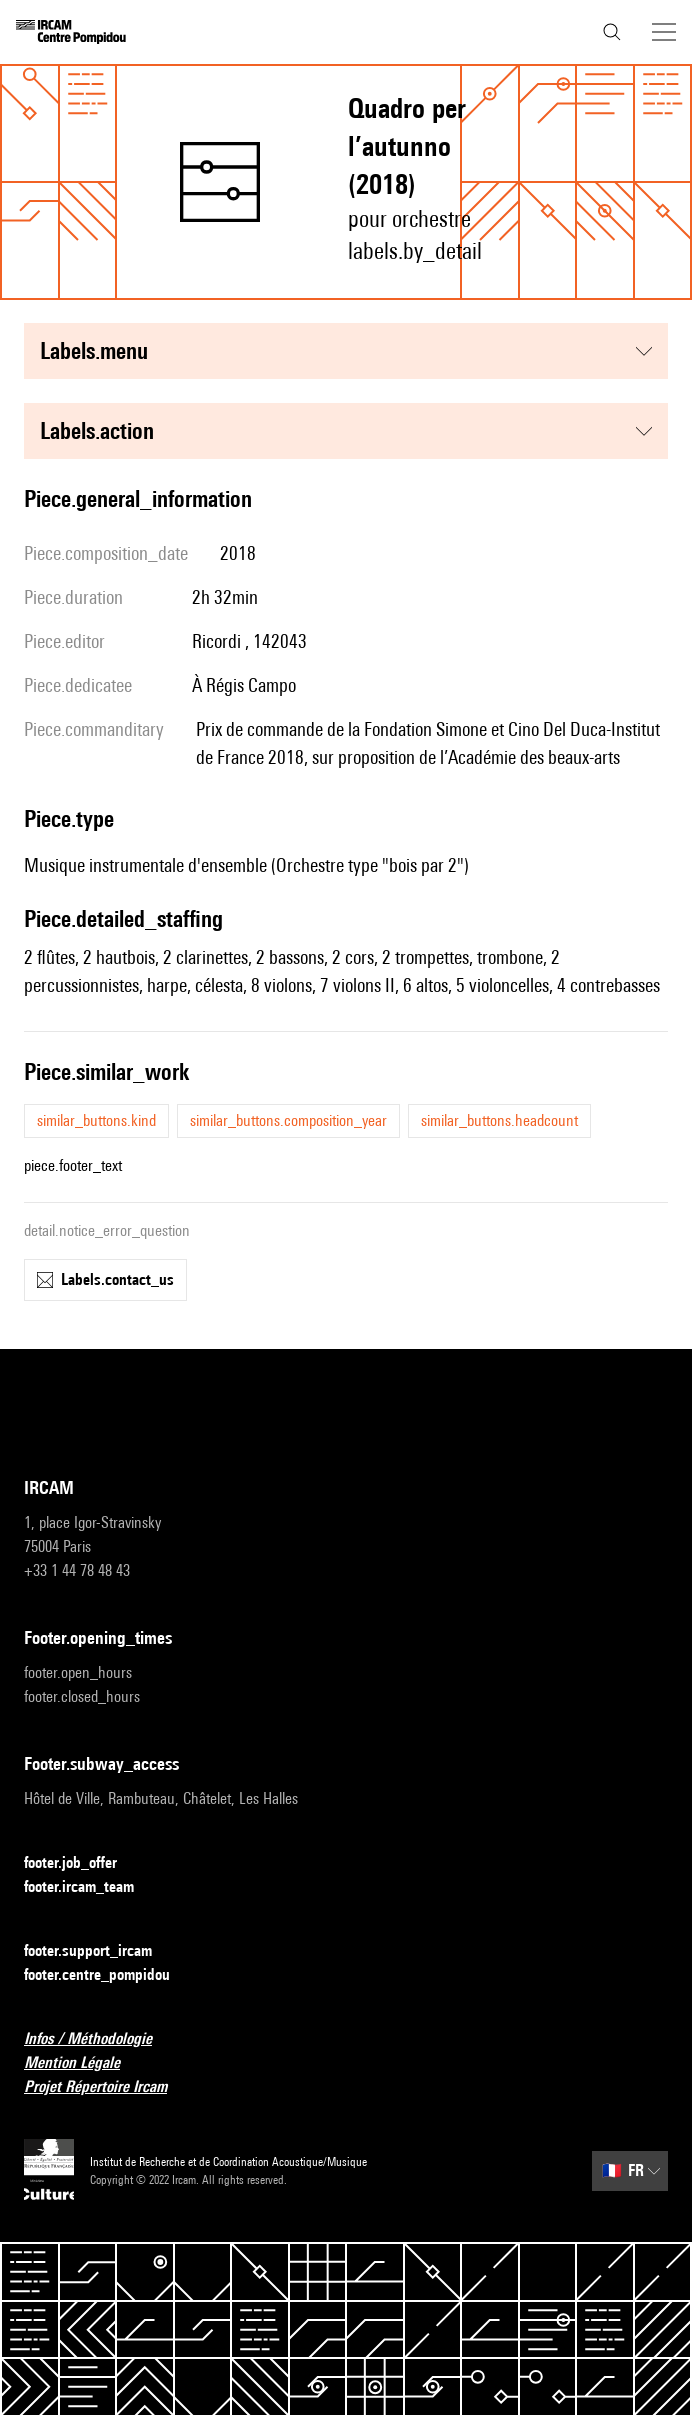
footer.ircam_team (91, 1887)
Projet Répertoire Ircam (107, 2087)
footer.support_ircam (100, 1951)
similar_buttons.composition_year (288, 1120)
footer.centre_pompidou (109, 1975)
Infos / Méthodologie (100, 2039)
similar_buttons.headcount (499, 1120)
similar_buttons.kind (96, 1120)
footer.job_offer (82, 1863)
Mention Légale (84, 2063)
